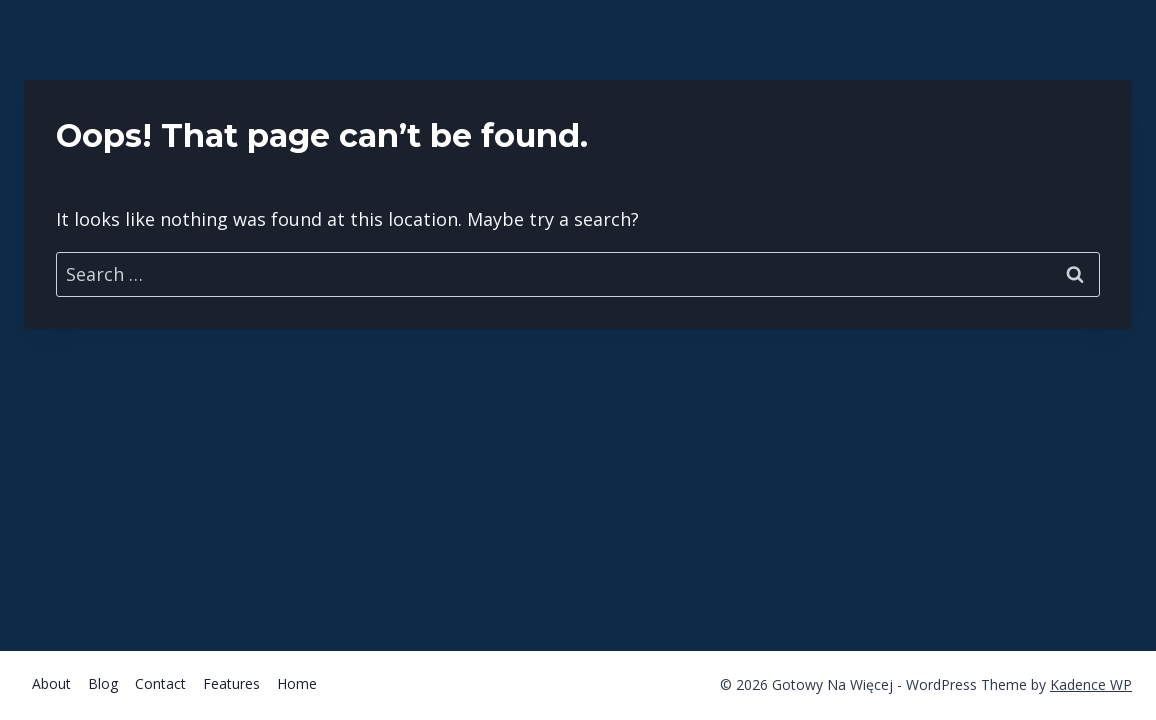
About (51, 683)
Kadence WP (1091, 684)
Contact (160, 683)
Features (231, 683)
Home (297, 683)
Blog (103, 683)
